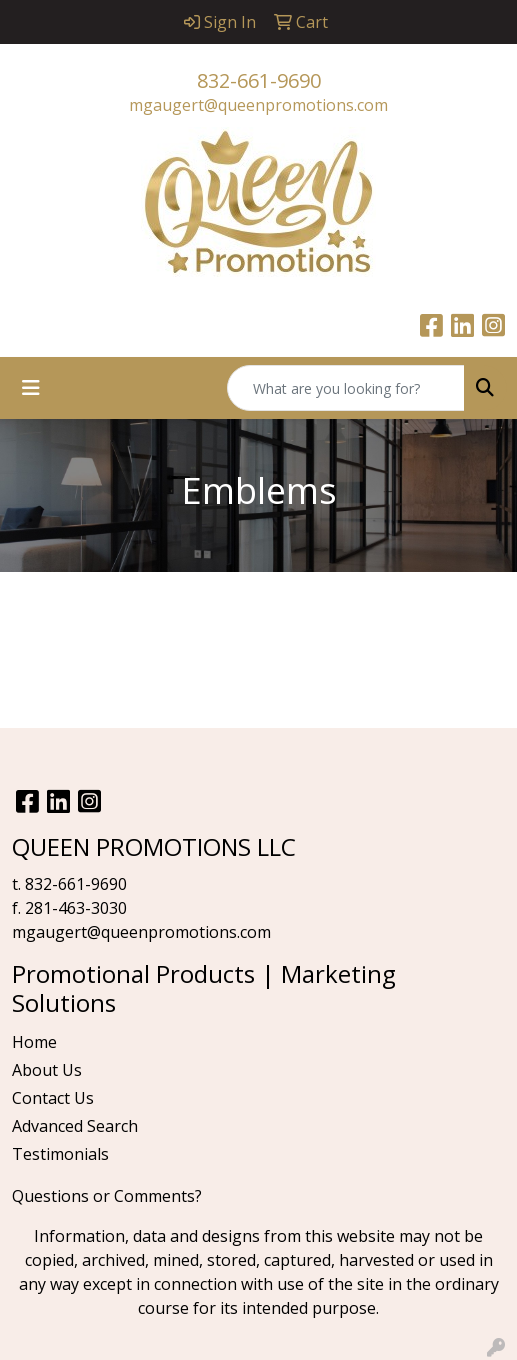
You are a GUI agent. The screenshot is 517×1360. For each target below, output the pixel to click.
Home (34, 1042)
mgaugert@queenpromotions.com (258, 105)
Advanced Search (75, 1126)
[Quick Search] (346, 388)
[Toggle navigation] (31, 388)
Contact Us (53, 1098)
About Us (47, 1070)
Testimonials (60, 1154)
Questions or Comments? (107, 1196)
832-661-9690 (259, 80)
